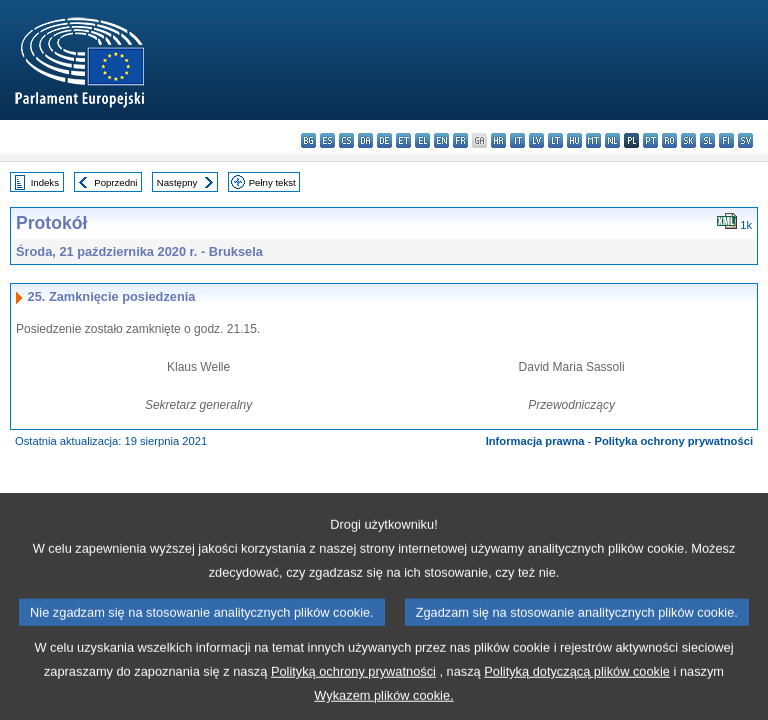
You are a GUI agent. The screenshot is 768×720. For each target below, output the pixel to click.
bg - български (308, 140)
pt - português (650, 140)
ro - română (669, 140)
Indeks (45, 182)
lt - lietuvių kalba (555, 140)
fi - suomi (726, 140)
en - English (441, 140)
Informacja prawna (535, 441)
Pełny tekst (272, 182)
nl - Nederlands (612, 140)
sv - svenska (745, 140)
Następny (177, 182)
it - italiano (517, 140)
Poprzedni (115, 182)
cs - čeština (346, 140)
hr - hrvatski (498, 140)
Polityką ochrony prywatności (353, 693)
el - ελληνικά (422, 140)
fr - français (460, 140)
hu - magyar (574, 140)
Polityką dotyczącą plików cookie (577, 693)
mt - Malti (593, 140)
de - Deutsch (384, 140)
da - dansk (365, 140)
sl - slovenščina (707, 140)
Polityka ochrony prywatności (673, 441)
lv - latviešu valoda (536, 140)
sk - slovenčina (688, 140)
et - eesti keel (403, 140)
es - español (327, 140)
